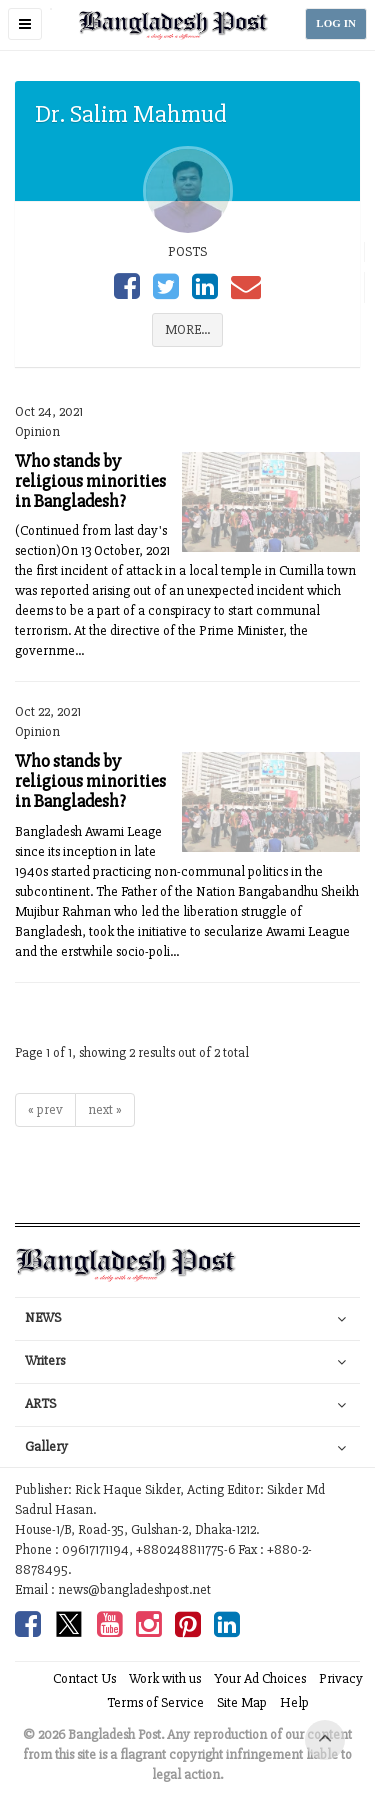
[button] (25, 24)
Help (294, 1702)
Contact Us (84, 1678)
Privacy (341, 1678)
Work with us (165, 1678)
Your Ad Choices (260, 1678)
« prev (45, 1109)
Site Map (242, 1702)
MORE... (187, 329)
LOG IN (336, 23)
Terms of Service (155, 1702)
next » (105, 1109)
